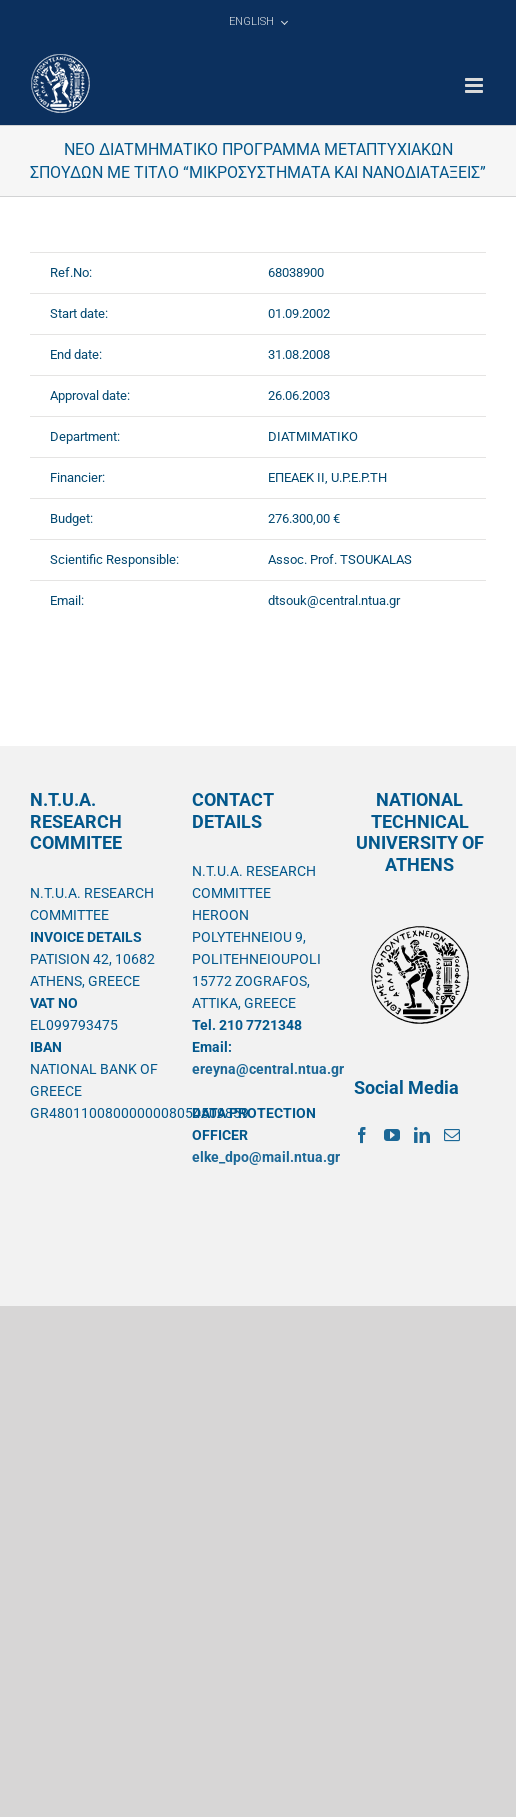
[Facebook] (362, 1135)
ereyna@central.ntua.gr (268, 1069)
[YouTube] (392, 1135)
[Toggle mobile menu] (475, 85)
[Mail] (452, 1135)
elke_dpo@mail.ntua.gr (266, 1157)
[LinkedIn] (422, 1135)
